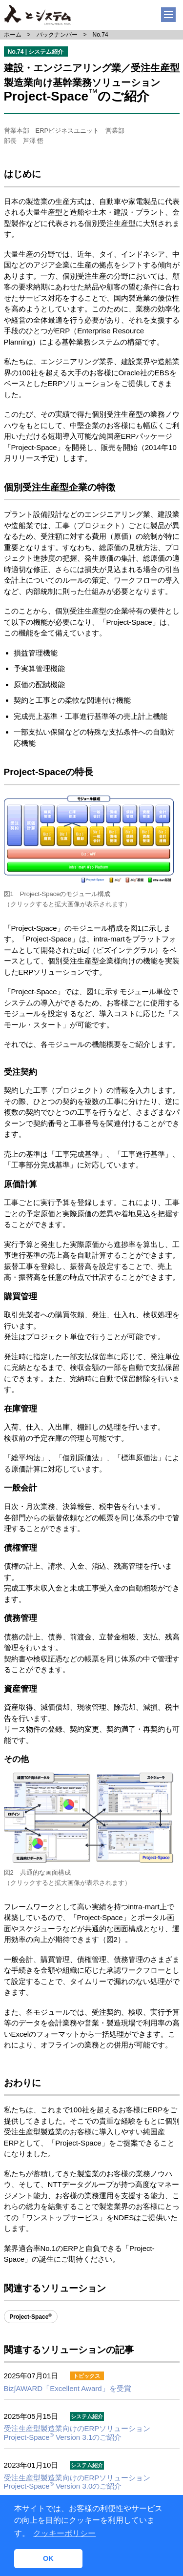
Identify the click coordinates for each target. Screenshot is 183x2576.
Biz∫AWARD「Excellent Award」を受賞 (67, 2388)
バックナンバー (57, 34)
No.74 (100, 34)
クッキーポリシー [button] (64, 2533)
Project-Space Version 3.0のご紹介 (77, 2482)
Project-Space (30, 2317)
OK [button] (48, 2558)
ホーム (12, 34)
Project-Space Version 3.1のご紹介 (77, 2432)
